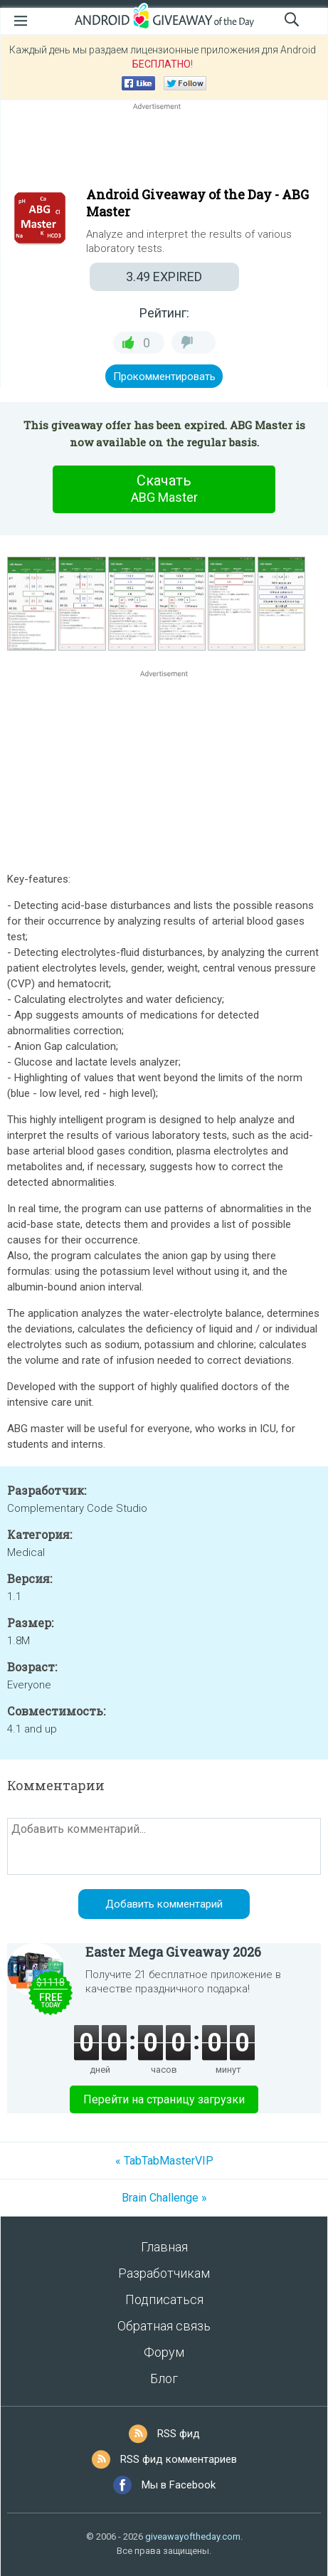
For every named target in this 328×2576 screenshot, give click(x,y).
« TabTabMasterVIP (164, 2160)
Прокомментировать (164, 376)
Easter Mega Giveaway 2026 (173, 1951)
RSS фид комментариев (178, 2459)
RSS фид (178, 2433)
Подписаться (164, 2299)
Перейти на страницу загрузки (164, 2099)
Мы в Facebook (179, 2484)
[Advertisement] (164, 147)
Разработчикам (164, 2273)
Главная (164, 2246)
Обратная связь (164, 2325)
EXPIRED (164, 276)
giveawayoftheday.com (192, 2536)
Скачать (164, 489)
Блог (164, 2378)
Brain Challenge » (164, 2197)
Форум (164, 2352)
